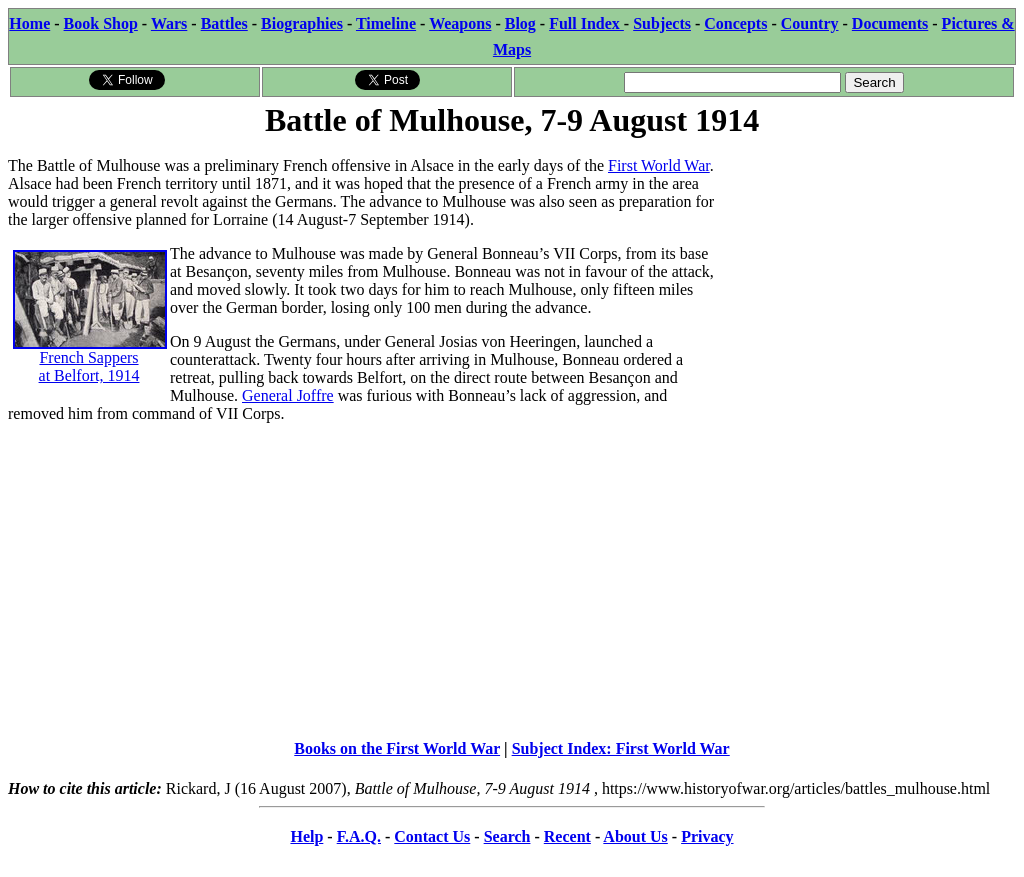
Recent (567, 836)
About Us (635, 836)
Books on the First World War (397, 748)
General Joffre (288, 395)
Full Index (586, 23)
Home (29, 23)
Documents (890, 23)
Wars (169, 23)
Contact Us (432, 836)
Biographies (302, 23)
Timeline (386, 23)
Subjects (662, 23)
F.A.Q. (359, 836)
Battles (224, 23)
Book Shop (101, 23)
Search (507, 836)
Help (306, 836)
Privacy (707, 836)
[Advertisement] (865, 267)
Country (810, 23)
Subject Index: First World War (621, 748)
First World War (659, 165)
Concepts (735, 23)
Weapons (460, 23)
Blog (520, 23)
